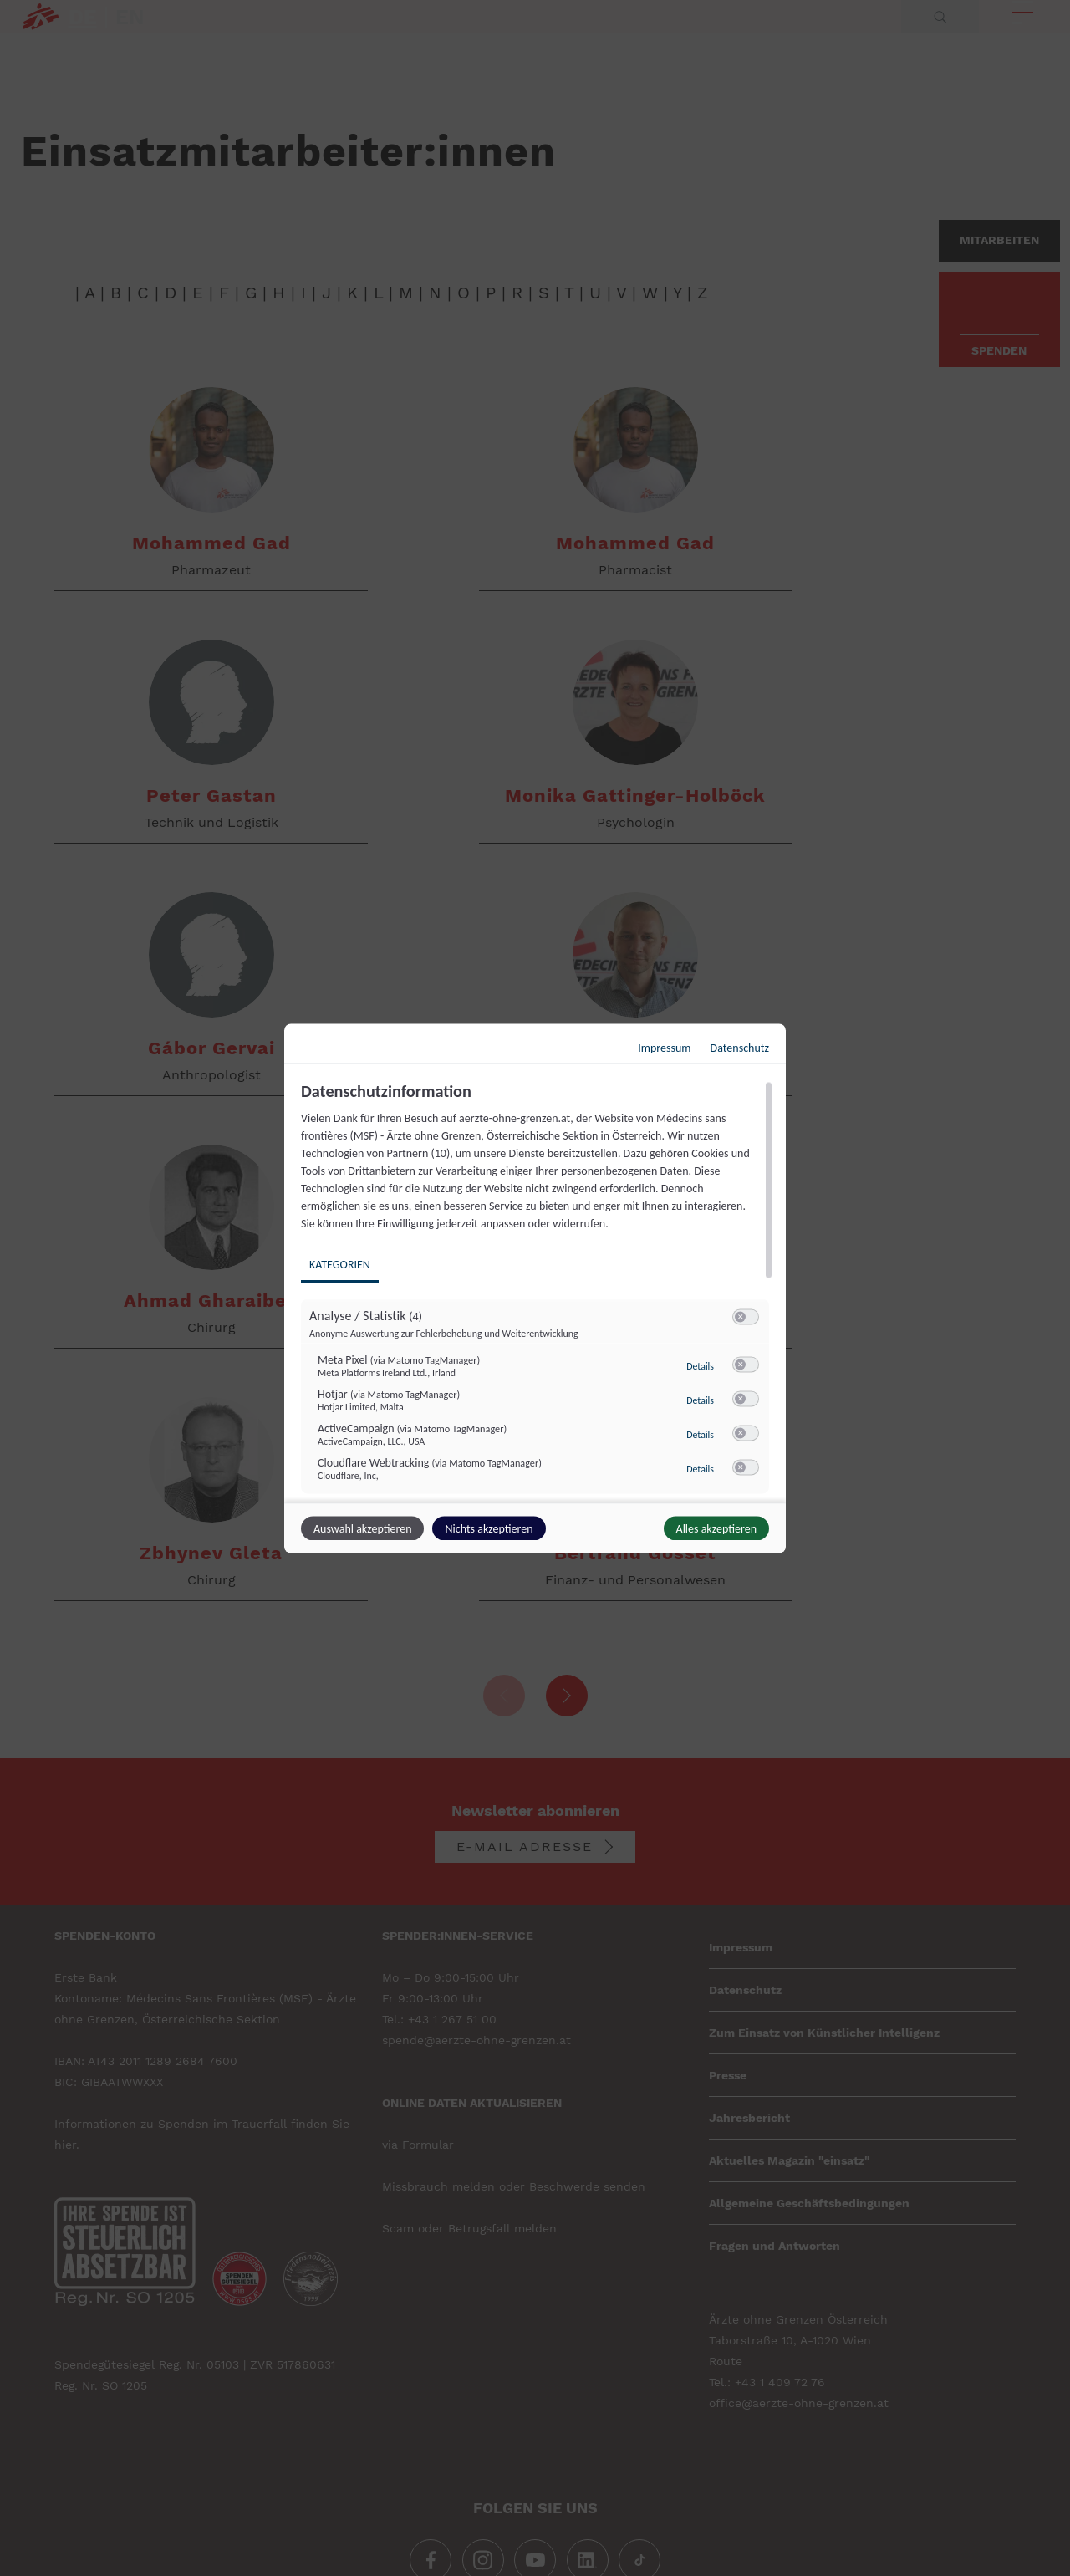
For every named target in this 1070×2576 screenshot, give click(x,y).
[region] (537, 1289)
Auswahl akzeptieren (362, 1528)
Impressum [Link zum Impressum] (664, 1047)
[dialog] (535, 1288)
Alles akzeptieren (716, 1528)
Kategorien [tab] (339, 1264)
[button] (740, 1316)
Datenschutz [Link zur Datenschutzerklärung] (740, 1047)
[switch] (746, 1317)
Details (700, 1365)
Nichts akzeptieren (488, 1528)
